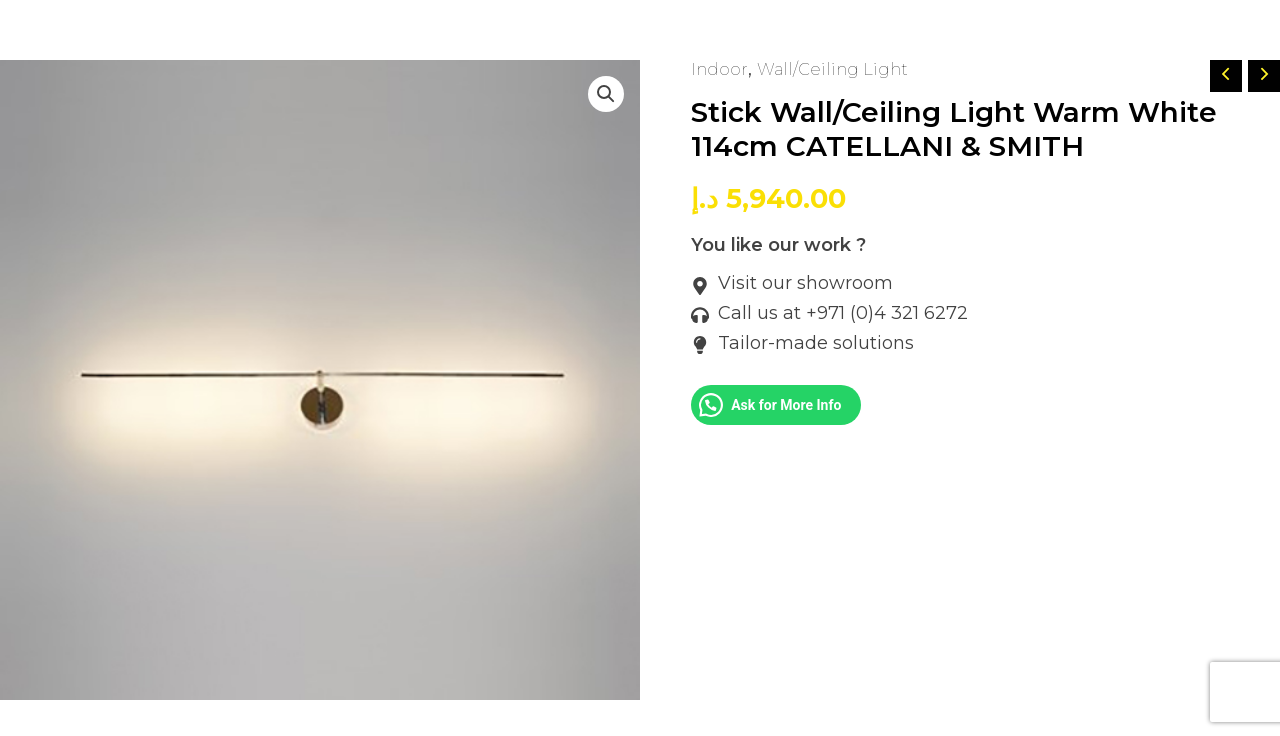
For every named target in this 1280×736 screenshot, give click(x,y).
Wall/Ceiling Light (843, 69)
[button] (604, 96)
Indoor (722, 69)
